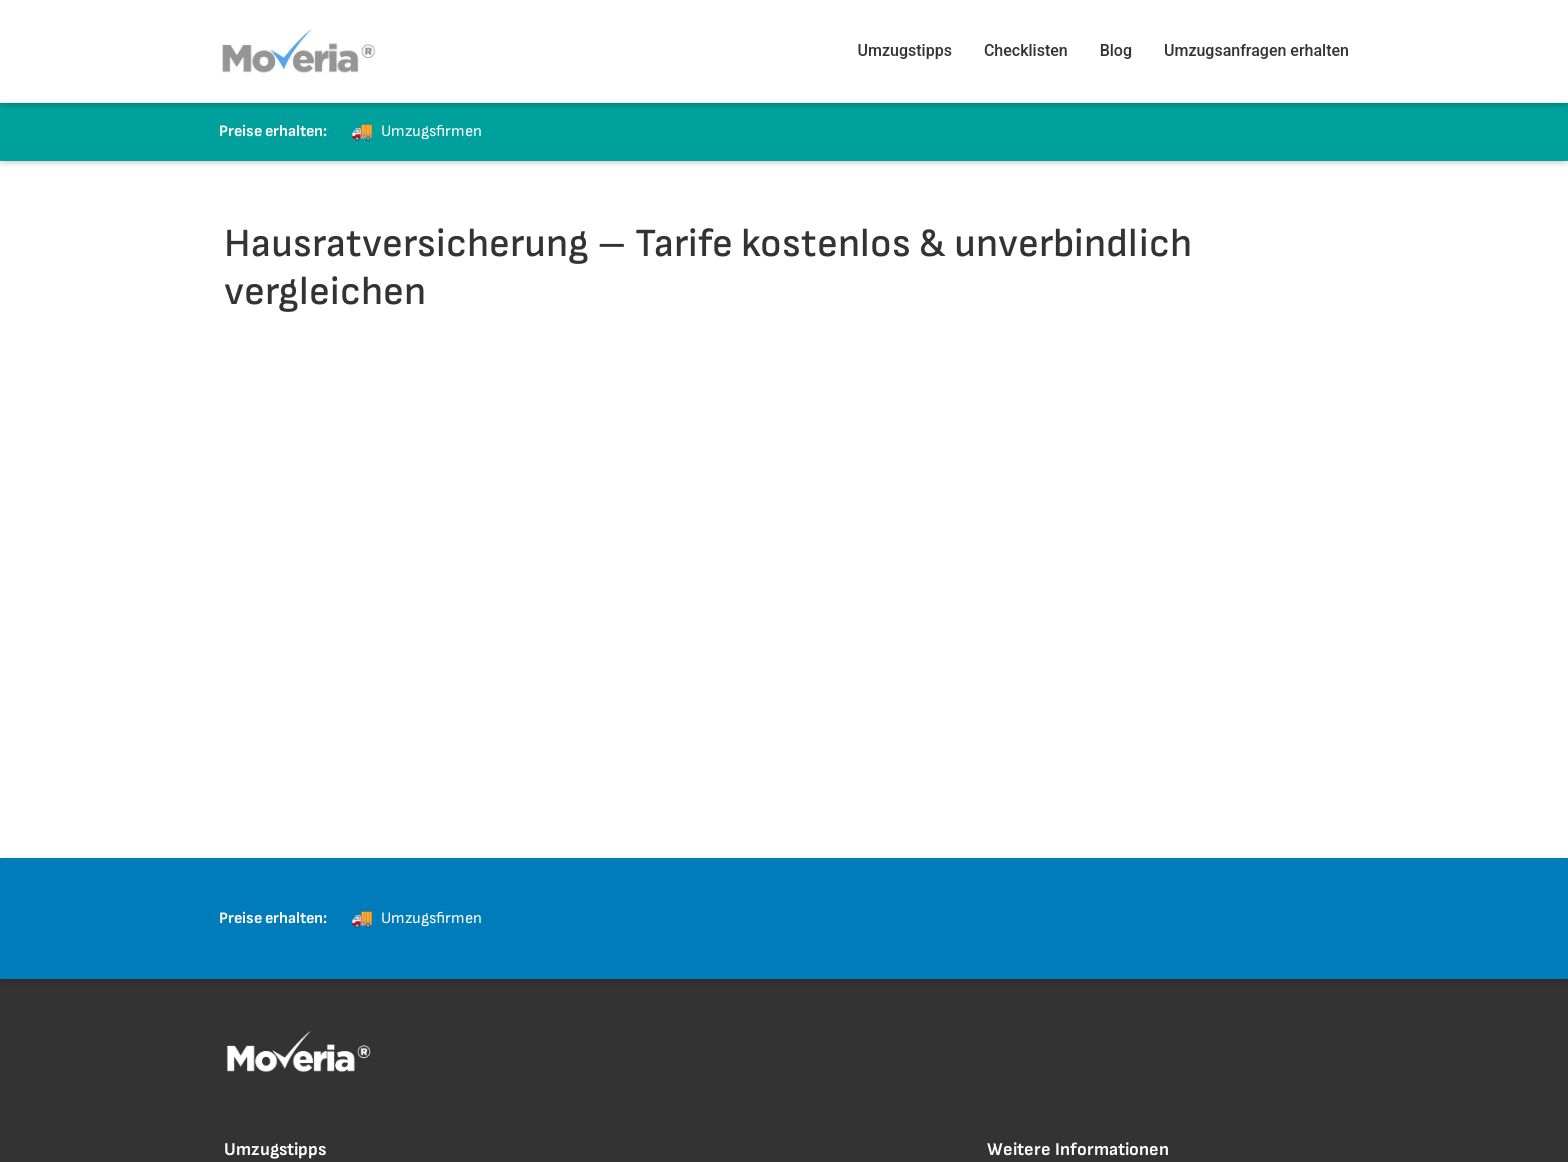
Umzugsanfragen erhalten (1256, 50)
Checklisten (1026, 50)
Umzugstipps (905, 50)
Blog (1116, 50)
